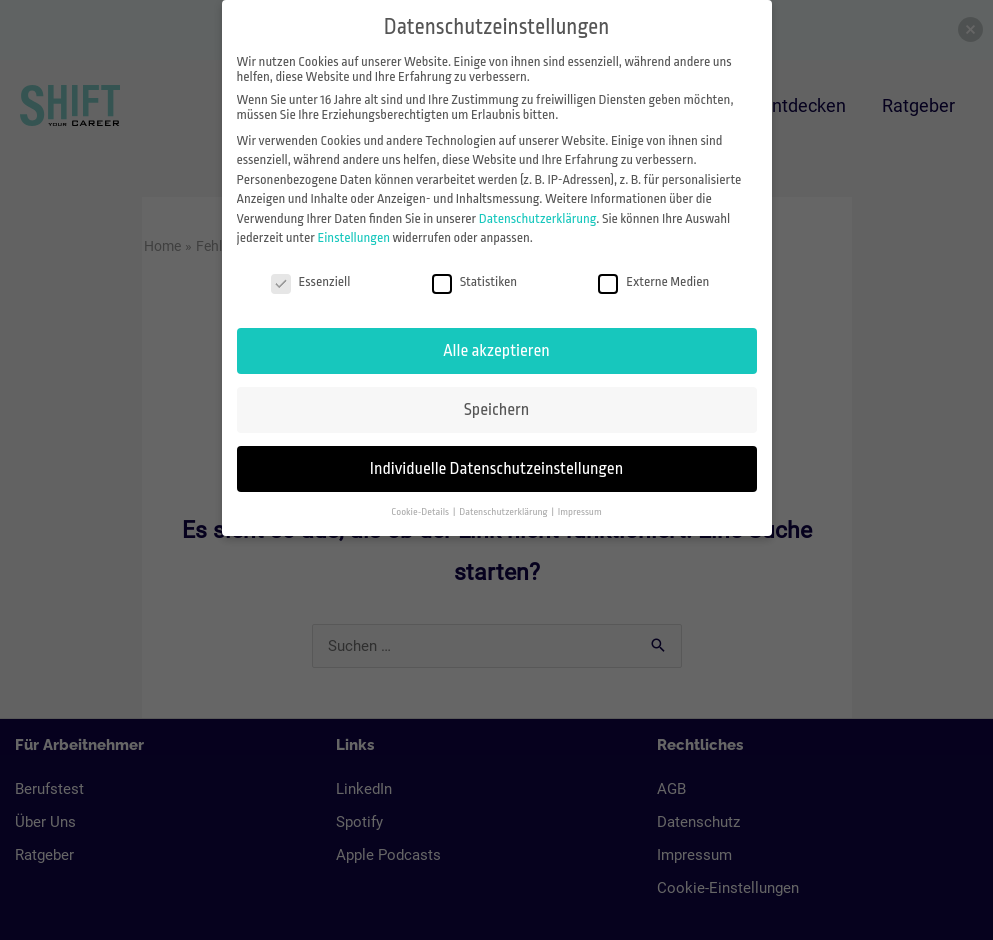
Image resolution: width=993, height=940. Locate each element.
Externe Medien (653, 281)
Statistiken (474, 281)
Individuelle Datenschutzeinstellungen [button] (496, 468)
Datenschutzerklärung (538, 218)
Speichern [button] (496, 409)
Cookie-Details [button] (421, 511)
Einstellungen (353, 237)
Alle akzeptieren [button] (496, 350)
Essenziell (311, 281)
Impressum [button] (580, 511)
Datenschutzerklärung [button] (504, 511)
